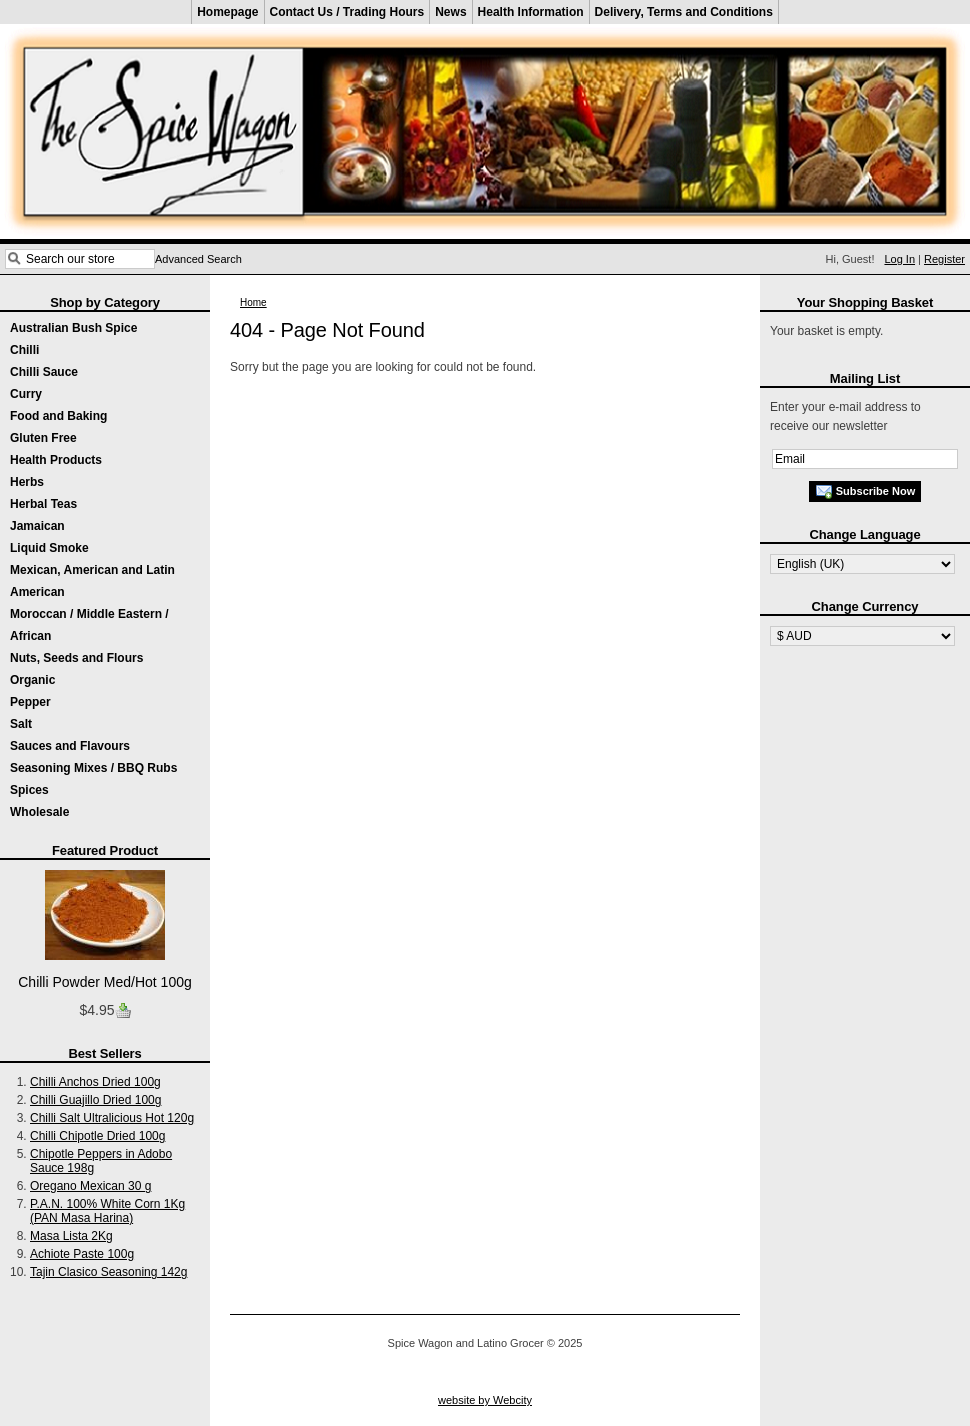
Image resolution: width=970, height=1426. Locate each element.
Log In (899, 259)
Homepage (227, 12)
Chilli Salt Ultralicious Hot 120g (112, 1118)
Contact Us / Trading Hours (347, 12)
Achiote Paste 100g (82, 1254)
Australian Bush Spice (73, 328)
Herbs (27, 482)
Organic (32, 680)
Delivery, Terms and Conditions (684, 12)
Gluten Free (43, 438)
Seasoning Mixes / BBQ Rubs (93, 768)
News (450, 12)
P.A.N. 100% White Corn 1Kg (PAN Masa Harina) (107, 1211)
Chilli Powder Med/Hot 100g (105, 982)
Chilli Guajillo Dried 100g (95, 1100)
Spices (29, 790)
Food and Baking (58, 416)
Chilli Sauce (44, 372)
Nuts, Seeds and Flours (76, 658)
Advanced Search (198, 259)
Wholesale (39, 812)
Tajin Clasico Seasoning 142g (108, 1272)
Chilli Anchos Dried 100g (95, 1082)
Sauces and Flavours (70, 746)
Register (944, 259)
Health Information (531, 12)
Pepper (30, 702)
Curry (26, 394)
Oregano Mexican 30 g (90, 1186)
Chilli (24, 350)
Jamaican (37, 526)
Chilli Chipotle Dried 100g (97, 1136)
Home (253, 302)
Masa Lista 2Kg (71, 1236)
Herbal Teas (43, 504)
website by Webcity (485, 1400)
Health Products (56, 460)
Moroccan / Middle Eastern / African (89, 625)
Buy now (123, 1011)
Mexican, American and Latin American (92, 581)
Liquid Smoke (49, 548)
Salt (21, 724)
